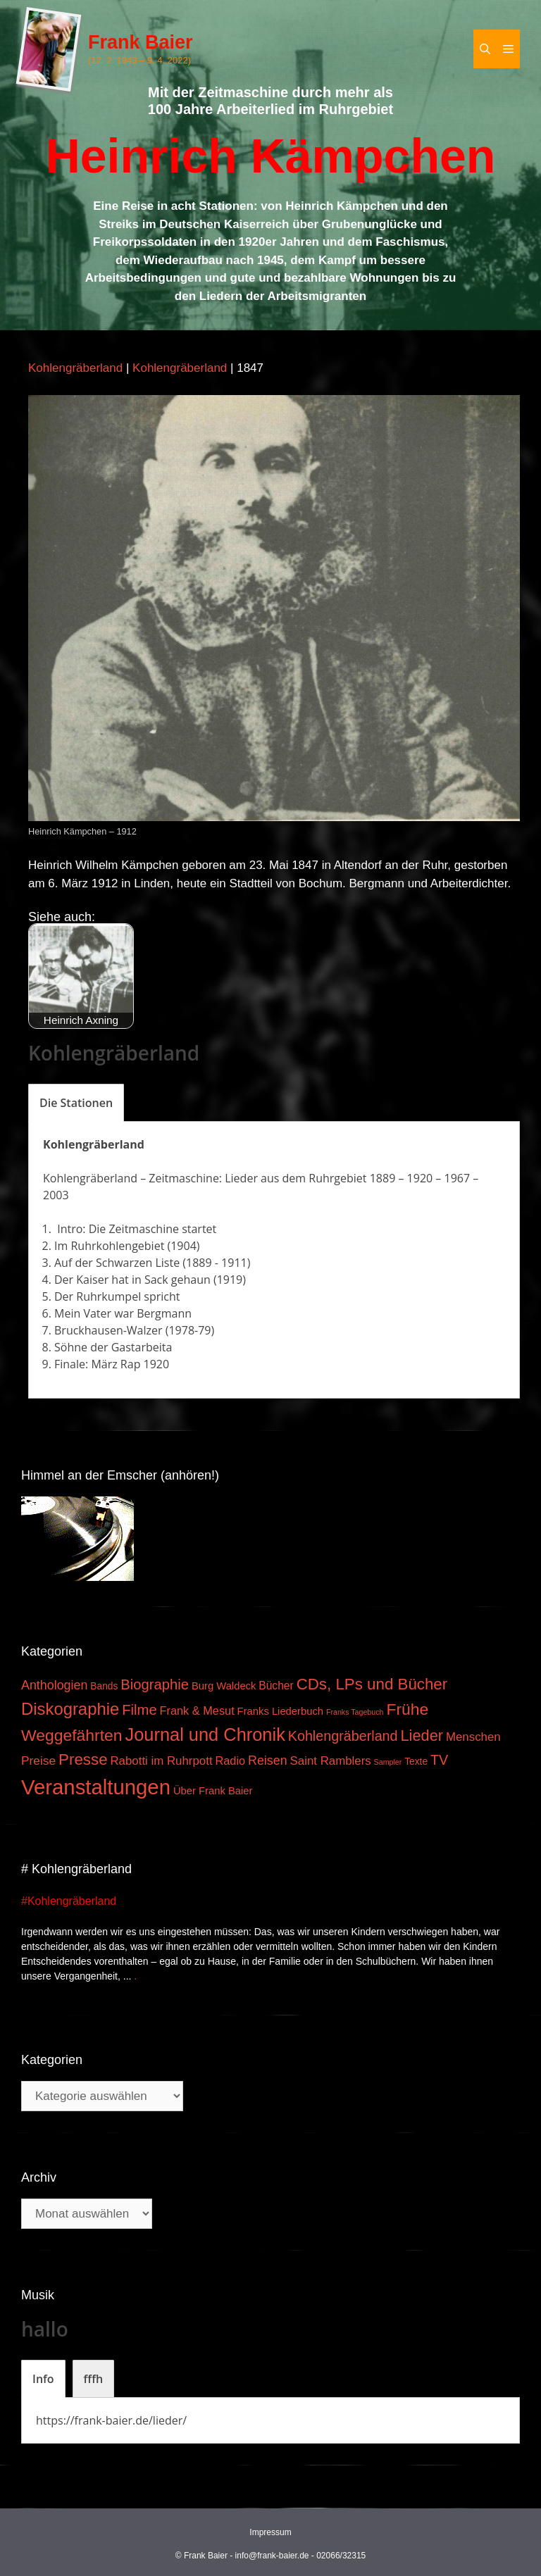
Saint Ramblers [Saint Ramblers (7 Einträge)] (330, 1761)
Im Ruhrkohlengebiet (109, 1245)
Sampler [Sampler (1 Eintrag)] (388, 1762)
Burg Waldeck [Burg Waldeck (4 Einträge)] (224, 1686)
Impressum (270, 2532)
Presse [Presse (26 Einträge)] (82, 1759)
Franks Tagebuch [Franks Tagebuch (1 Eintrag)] (355, 1712)
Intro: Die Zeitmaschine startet (135, 1229)
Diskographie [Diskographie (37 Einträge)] (70, 1708)
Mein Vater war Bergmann (123, 1313)
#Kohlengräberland (68, 1901)
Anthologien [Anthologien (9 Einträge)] (54, 1685)
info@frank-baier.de (272, 2556)
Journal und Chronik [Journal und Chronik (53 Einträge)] (205, 1734)
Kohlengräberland (75, 368)
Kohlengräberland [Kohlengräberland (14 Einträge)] (343, 1736)
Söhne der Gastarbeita (113, 1347)
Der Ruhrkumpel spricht (117, 1296)
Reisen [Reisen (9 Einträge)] (267, 1760)
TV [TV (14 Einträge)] (439, 1760)
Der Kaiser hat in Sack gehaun (132, 1279)
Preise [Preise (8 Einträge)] (38, 1760)
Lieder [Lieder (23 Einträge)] (421, 1735)
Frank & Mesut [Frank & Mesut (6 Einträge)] (197, 1710)
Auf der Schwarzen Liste (117, 1262)
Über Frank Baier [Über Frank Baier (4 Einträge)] (213, 1790)
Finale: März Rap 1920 (111, 1364)
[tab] (76, 1103)
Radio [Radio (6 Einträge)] (230, 1760)
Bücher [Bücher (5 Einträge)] (276, 1686)
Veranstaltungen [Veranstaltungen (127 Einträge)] (95, 1787)
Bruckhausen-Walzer (108, 1330)
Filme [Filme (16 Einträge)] (139, 1710)
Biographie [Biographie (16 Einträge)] (154, 1684)
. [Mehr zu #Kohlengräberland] (135, 1976)
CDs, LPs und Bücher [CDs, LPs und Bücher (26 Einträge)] (372, 1684)
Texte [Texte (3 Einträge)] (416, 1761)
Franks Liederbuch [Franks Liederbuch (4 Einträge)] (280, 1711)
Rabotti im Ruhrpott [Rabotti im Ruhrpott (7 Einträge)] (161, 1761)
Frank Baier (140, 42)
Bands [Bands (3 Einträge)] (104, 1686)
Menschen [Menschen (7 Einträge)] (473, 1737)
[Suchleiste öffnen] (485, 49)
